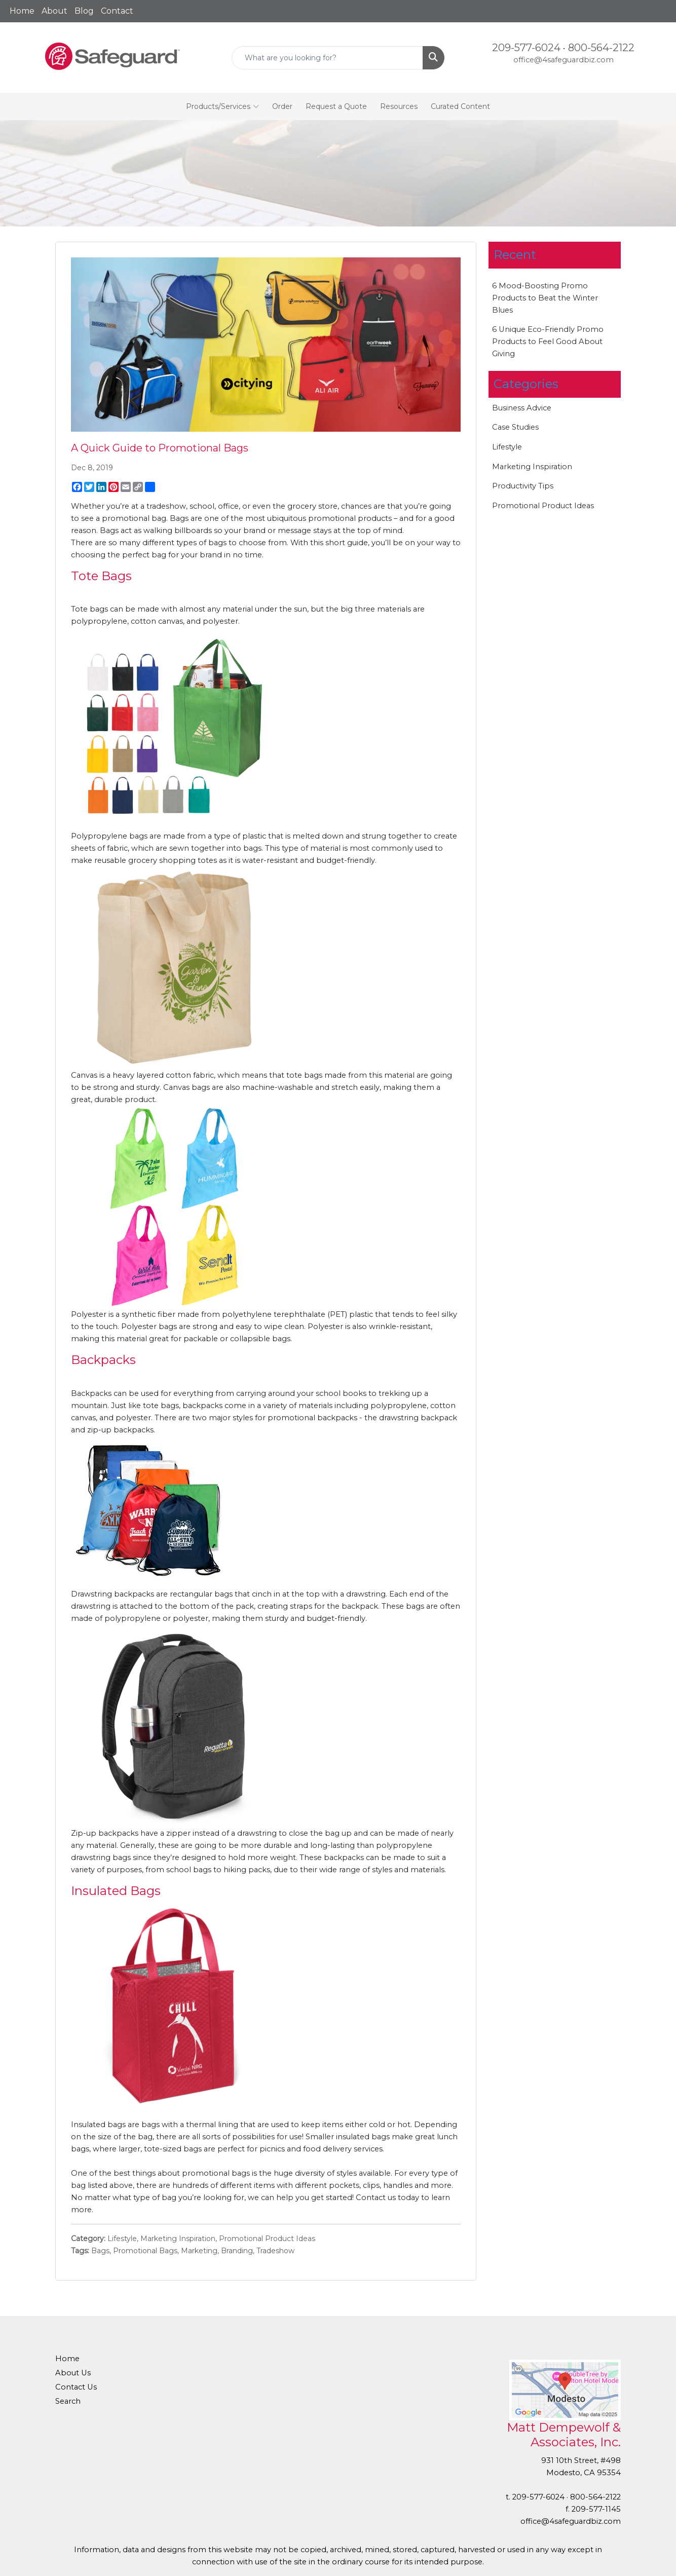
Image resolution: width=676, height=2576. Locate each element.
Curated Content (460, 106)
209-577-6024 (526, 48)
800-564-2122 (601, 48)
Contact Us (76, 2387)
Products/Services (222, 106)
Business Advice (521, 407)
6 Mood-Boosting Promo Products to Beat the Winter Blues (545, 298)
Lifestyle (122, 2238)
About (54, 11)
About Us (73, 2372)
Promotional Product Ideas (267, 2238)
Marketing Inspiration (177, 2238)
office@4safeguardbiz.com (563, 59)
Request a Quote (336, 106)
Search (68, 2401)
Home (22, 11)
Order (282, 106)
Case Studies (515, 427)
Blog (84, 11)
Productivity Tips (522, 485)
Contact (117, 11)
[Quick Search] (328, 57)
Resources (399, 106)
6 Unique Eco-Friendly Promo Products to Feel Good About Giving (548, 341)
